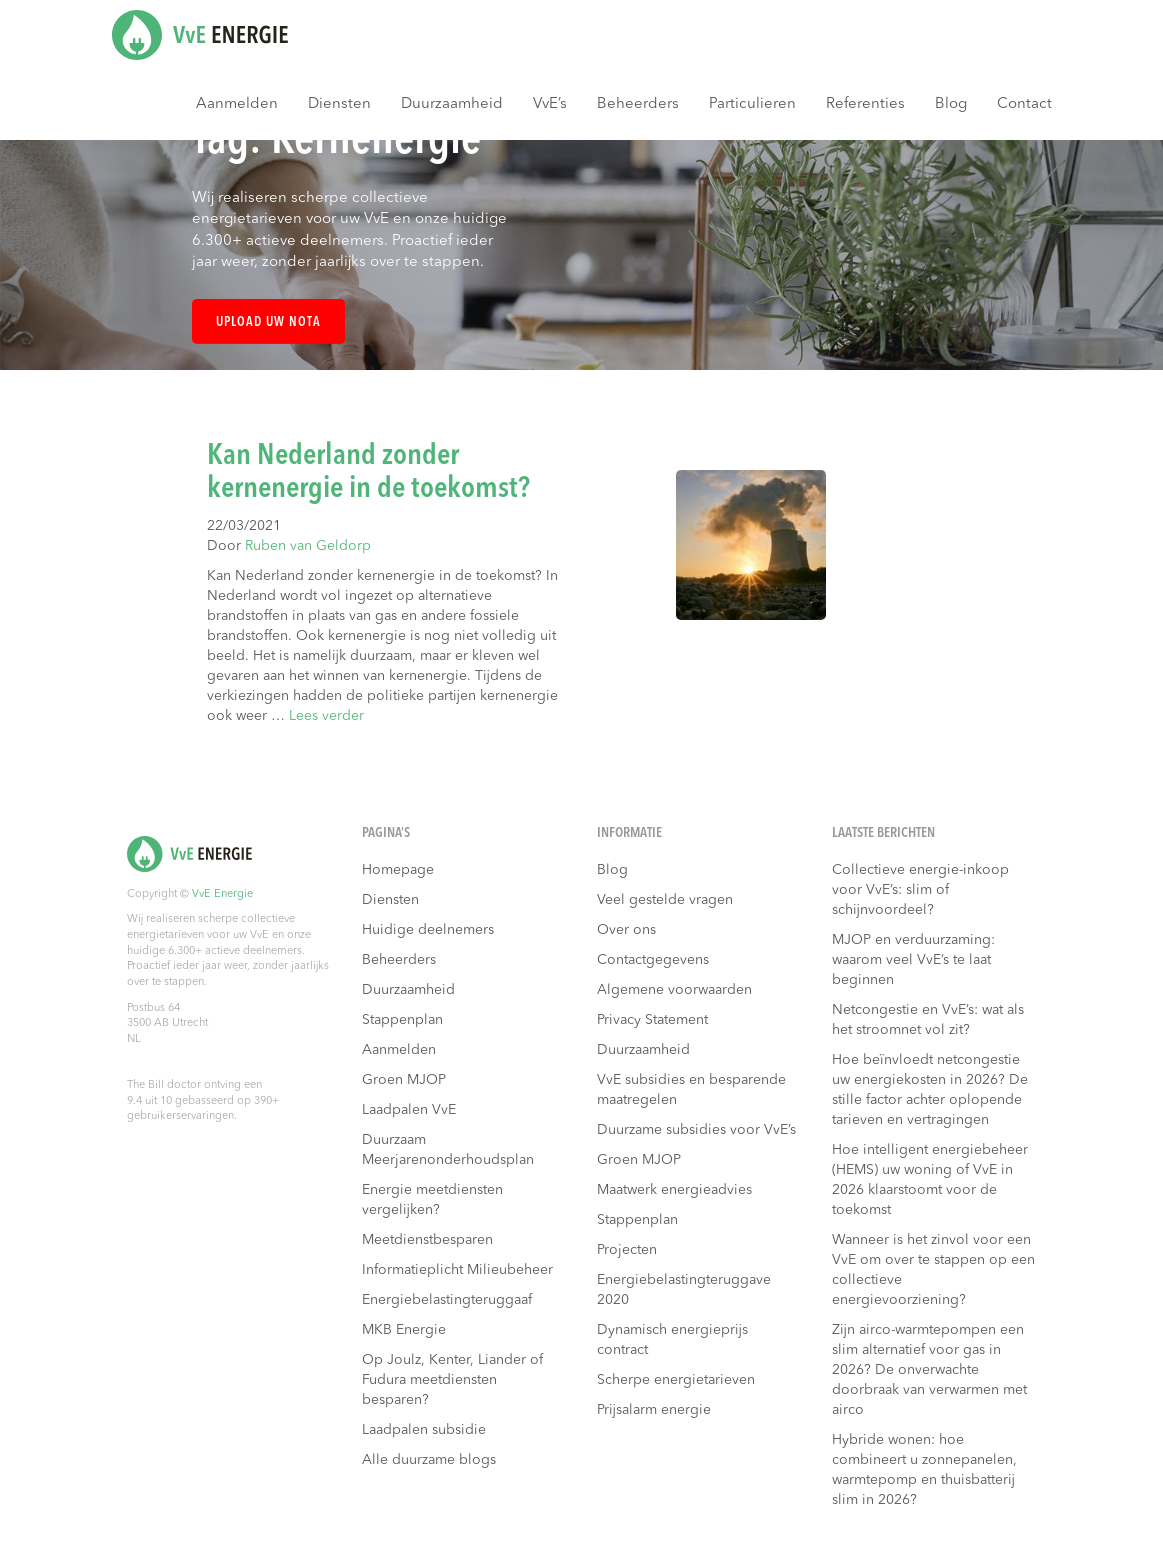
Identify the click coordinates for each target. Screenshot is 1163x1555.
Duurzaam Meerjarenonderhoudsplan (448, 1150)
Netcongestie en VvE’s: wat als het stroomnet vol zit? (928, 1020)
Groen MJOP (404, 1080)
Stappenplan (402, 1020)
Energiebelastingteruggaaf (447, 1300)
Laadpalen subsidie (424, 1430)
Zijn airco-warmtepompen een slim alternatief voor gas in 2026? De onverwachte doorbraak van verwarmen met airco (929, 1370)
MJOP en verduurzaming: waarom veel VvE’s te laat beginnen (913, 960)
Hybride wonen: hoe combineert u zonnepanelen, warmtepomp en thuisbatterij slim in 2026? (924, 1470)
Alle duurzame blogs (429, 1460)
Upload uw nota (268, 322)
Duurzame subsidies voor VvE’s (696, 1130)
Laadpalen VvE (409, 1110)
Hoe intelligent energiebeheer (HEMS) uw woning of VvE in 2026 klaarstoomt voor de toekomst (930, 1180)
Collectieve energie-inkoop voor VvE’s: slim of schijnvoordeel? (920, 890)
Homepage (398, 870)
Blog (951, 104)
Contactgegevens (653, 960)
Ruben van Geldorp (308, 546)
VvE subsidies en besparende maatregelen (691, 1090)
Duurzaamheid (452, 104)
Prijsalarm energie (654, 1410)
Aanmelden (237, 104)
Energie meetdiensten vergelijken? (432, 1200)
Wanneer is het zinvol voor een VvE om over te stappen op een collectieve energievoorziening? (933, 1270)
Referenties (865, 104)
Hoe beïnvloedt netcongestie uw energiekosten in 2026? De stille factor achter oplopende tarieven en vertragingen (930, 1090)
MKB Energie (404, 1330)
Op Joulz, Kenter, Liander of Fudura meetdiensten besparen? (452, 1380)
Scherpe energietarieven (676, 1380)
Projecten (627, 1250)
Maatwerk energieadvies (674, 1190)
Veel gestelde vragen (665, 900)
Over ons (626, 930)
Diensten (339, 104)
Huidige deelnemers (428, 930)
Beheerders (638, 104)
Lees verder (326, 716)
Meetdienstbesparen (427, 1240)
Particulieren (752, 104)
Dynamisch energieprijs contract (672, 1340)
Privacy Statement (652, 1020)
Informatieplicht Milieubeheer (457, 1270)
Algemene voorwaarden (674, 990)
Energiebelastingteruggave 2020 (684, 1290)
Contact (1024, 104)
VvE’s (550, 104)
